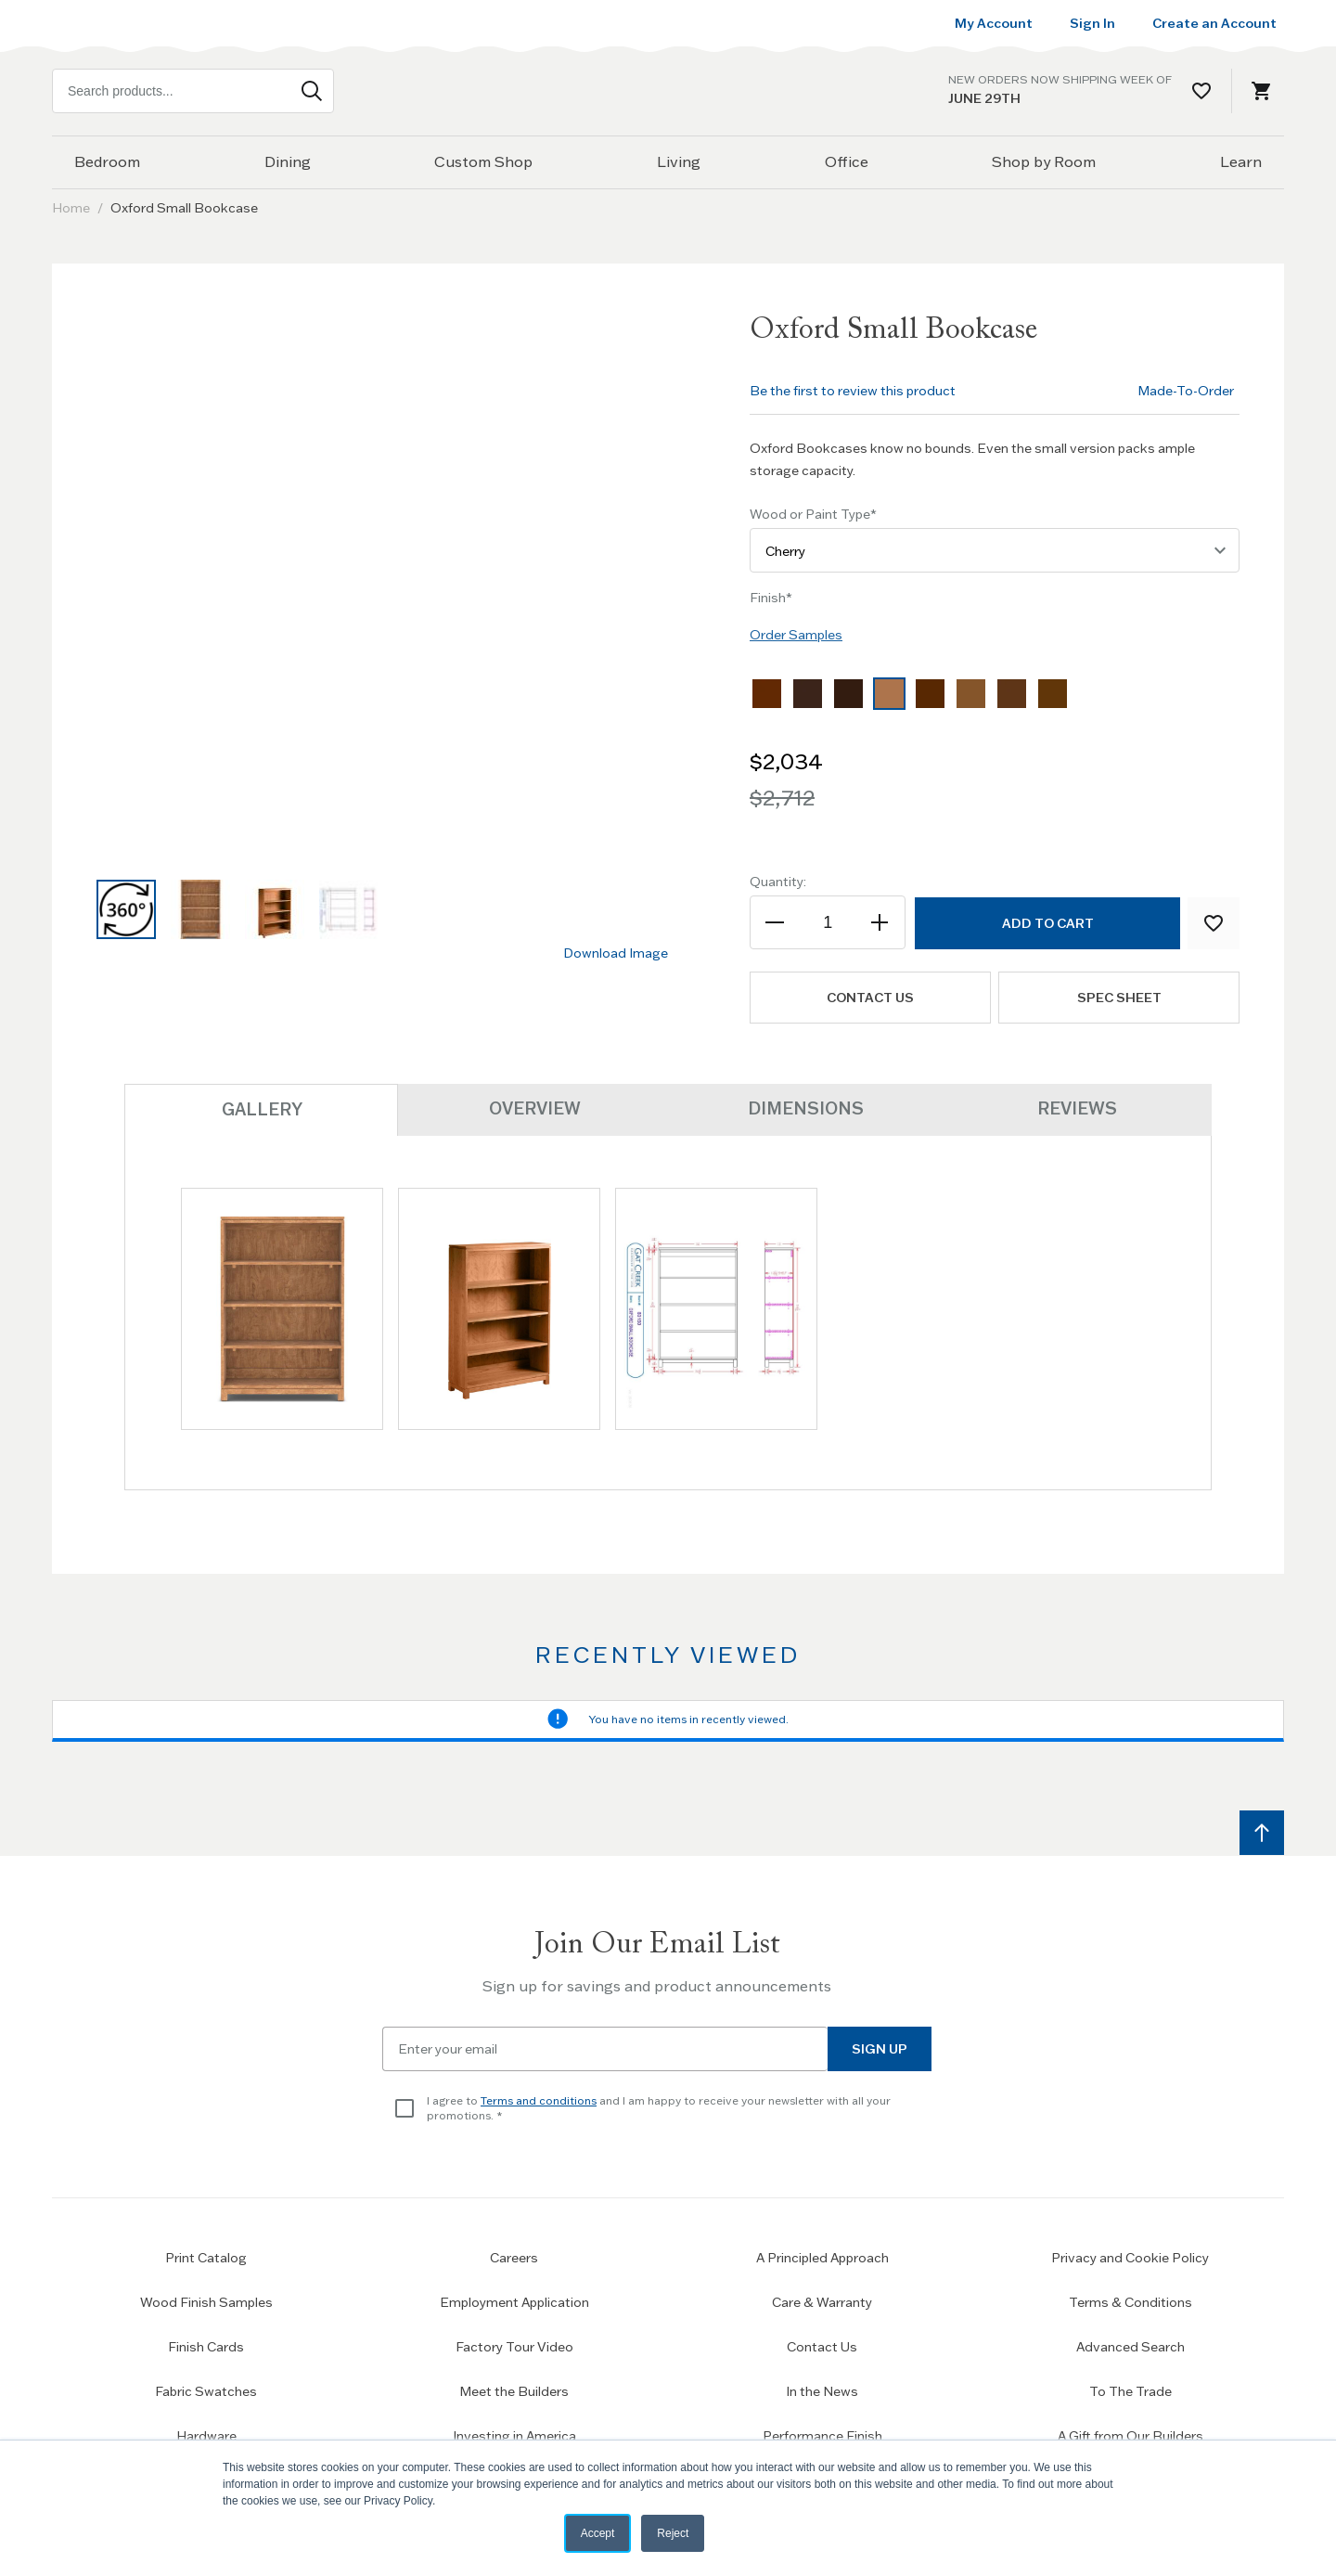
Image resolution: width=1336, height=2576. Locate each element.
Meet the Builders (514, 2390)
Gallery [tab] (261, 1108)
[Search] (311, 91)
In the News (822, 2390)
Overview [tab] (533, 1107)
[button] (126, 909)
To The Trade (1130, 2390)
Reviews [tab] (1076, 1107)
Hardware (206, 2435)
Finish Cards (206, 2346)
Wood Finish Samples (206, 2301)
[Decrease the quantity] (776, 922)
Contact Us (822, 2346)
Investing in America (514, 2435)
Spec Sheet (1119, 997)
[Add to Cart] (1046, 923)
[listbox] (995, 698)
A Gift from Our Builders (1130, 2435)
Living (678, 161)
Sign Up (879, 2048)
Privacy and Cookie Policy (1130, 2256)
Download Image (615, 953)
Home (71, 208)
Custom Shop (483, 161)
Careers (514, 2256)
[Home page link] (668, 90)
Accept (598, 2533)
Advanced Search (1130, 2346)
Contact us (870, 997)
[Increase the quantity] (879, 922)
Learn (1241, 161)
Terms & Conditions (1130, 2301)
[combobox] (193, 91)
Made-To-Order (1185, 390)
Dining (287, 161)
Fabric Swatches (206, 2390)
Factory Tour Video (514, 2346)
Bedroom (107, 161)
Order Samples (796, 634)
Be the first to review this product (853, 390)
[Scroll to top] (1262, 1832)
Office (846, 161)
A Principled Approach (822, 2256)
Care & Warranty (822, 2301)
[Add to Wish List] (1214, 923)
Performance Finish (822, 2435)
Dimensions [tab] (805, 1107)
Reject (672, 2533)
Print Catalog (206, 2256)
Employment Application (514, 2301)
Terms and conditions (539, 2099)
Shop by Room (1044, 161)
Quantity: (778, 881)
